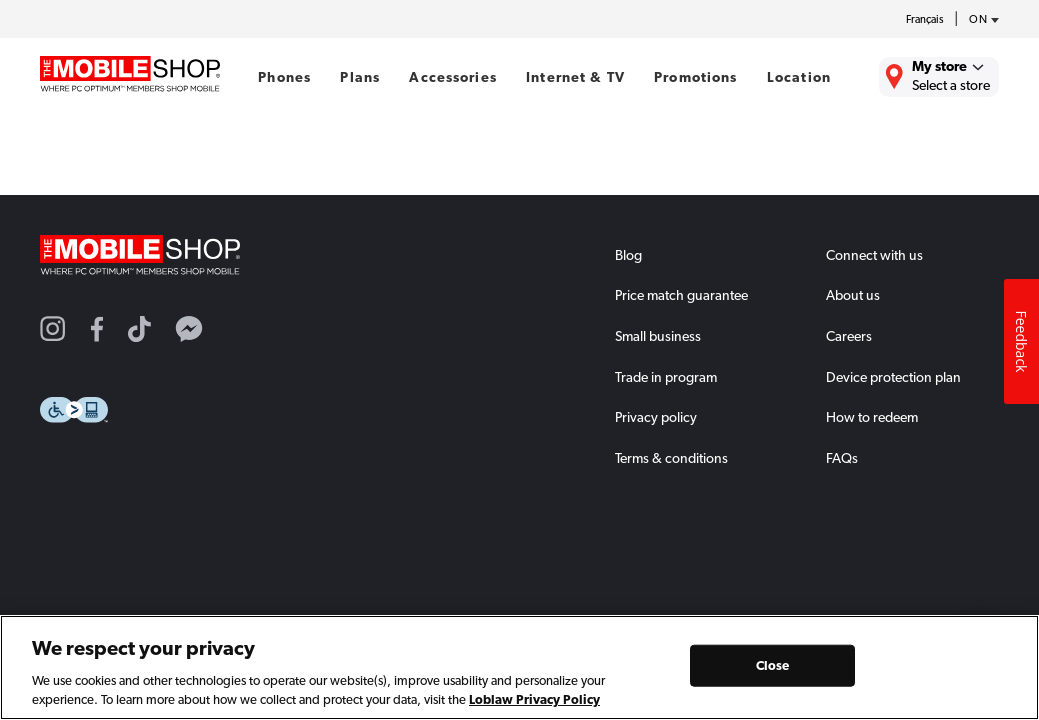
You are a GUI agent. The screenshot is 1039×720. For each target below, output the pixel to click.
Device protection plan (893, 377)
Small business (658, 336)
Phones (284, 77)
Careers (849, 336)
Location (799, 77)
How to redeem (872, 417)
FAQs (842, 458)
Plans (360, 77)
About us (853, 295)
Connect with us (874, 255)
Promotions (695, 77)
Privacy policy (656, 417)
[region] (519, 667)
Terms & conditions (671, 458)
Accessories (453, 77)
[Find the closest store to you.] (939, 77)
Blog (628, 255)
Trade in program (666, 377)
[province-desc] (979, 20)
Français (925, 19)
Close (773, 665)
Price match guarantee (681, 295)
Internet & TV (575, 77)
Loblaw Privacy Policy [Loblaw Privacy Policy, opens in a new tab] (534, 699)
